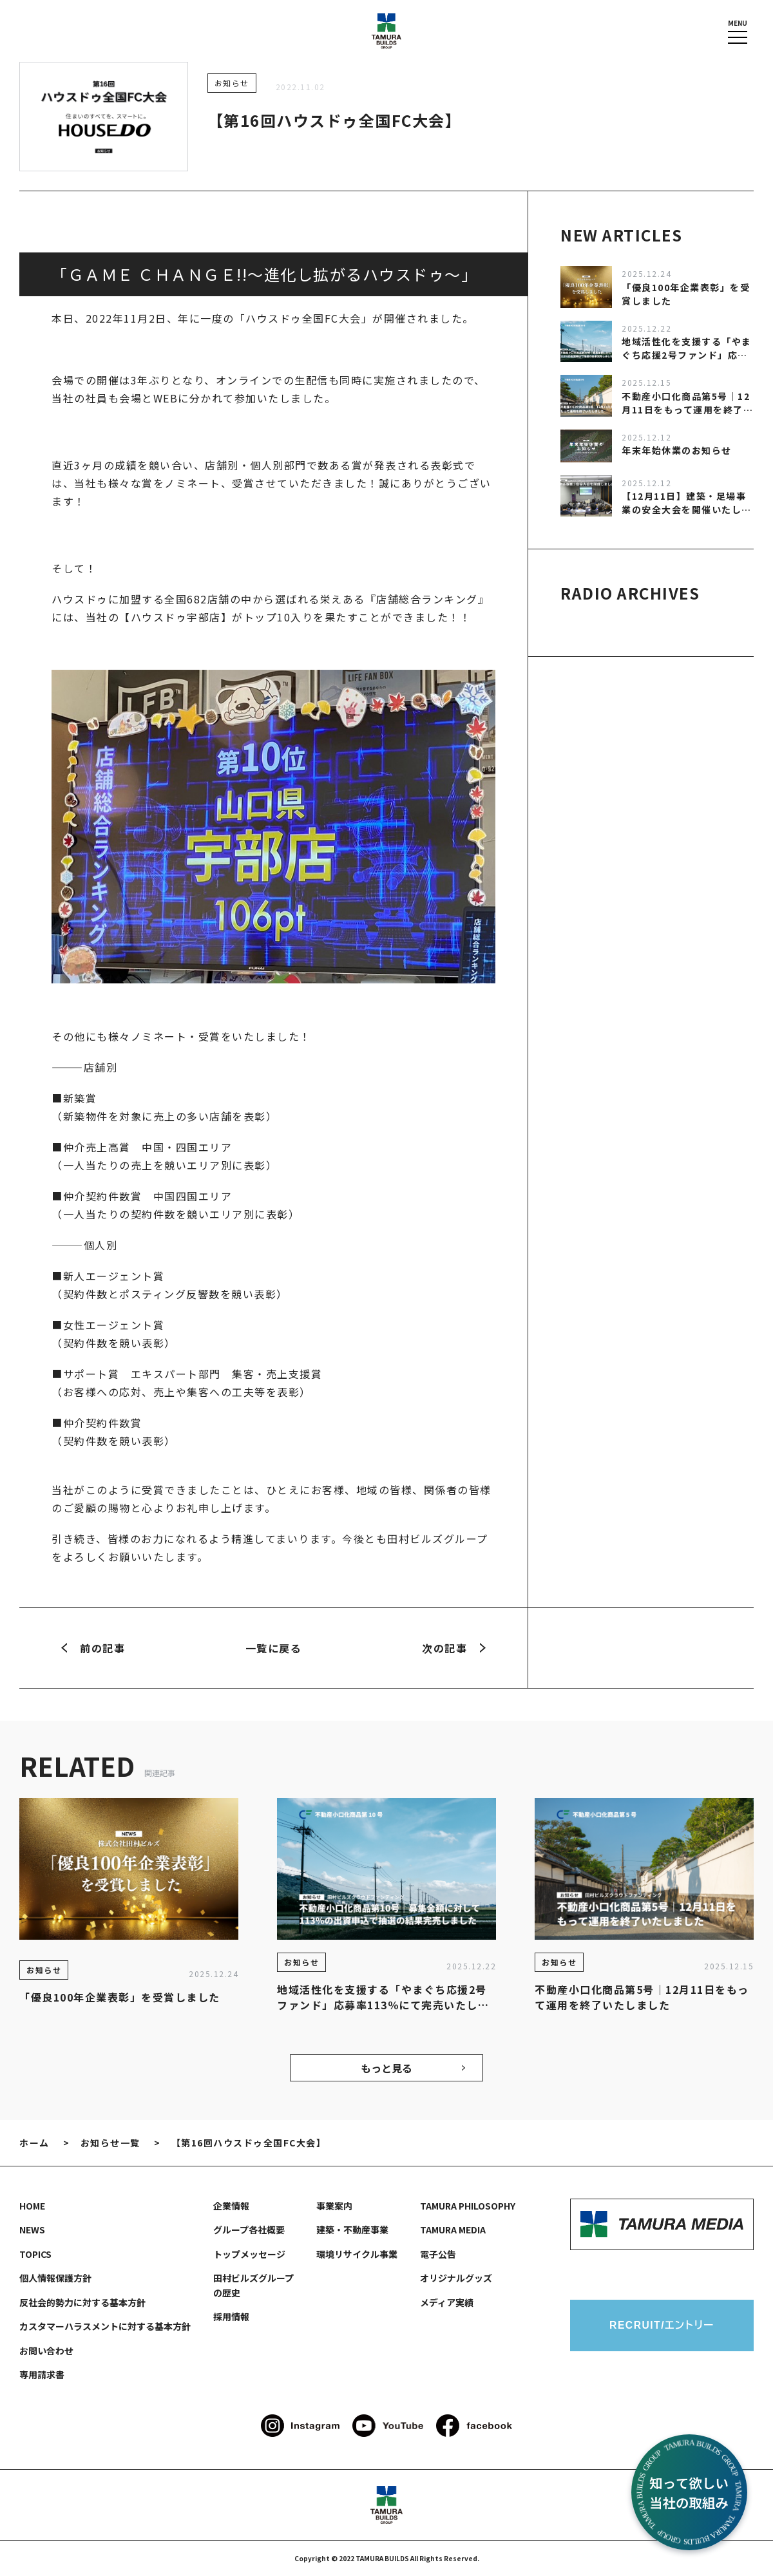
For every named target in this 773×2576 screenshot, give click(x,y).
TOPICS (35, 2254)
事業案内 (334, 2205)
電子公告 (438, 2254)
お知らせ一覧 (110, 2142)
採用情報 (231, 2316)
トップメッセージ (249, 2254)
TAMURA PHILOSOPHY (467, 2205)
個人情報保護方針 (55, 2277)
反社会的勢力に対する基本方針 (82, 2302)
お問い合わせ (46, 2350)
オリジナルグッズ (456, 2277)
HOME (32, 2205)
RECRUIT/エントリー (661, 2325)
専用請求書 (41, 2374)
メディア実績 (446, 2302)
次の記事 (454, 1648)
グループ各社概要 (249, 2229)
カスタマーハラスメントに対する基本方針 (105, 2326)
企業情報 (231, 2205)
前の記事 (93, 1648)
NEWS (32, 2229)
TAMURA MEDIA (453, 2229)
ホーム (34, 2142)
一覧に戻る (273, 1648)
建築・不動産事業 (352, 2229)
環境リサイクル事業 (356, 2254)
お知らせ (232, 82)
